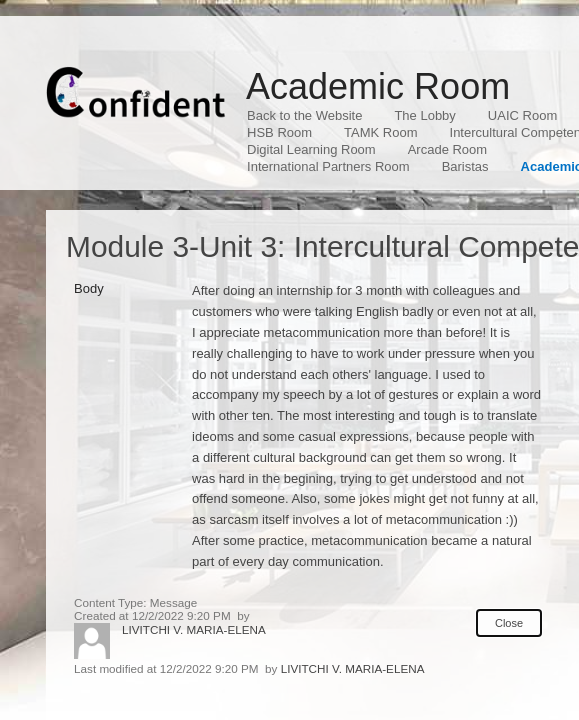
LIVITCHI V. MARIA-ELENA (194, 629)
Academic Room (378, 86)
